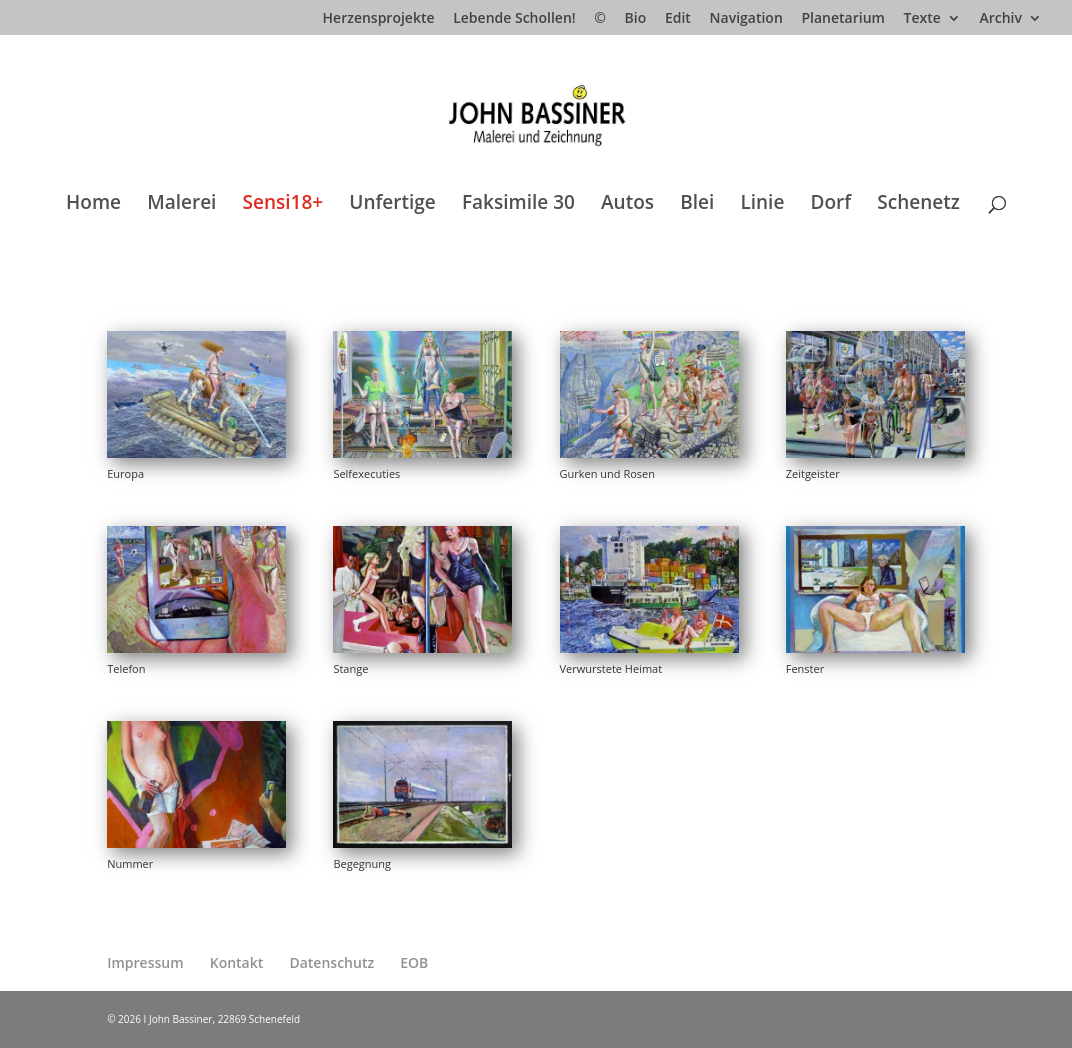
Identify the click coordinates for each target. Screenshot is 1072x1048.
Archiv (1000, 19)
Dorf (831, 205)
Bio (636, 19)
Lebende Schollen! (514, 19)
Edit (678, 19)
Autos (627, 205)
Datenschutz (331, 962)
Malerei (181, 205)
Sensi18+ (283, 205)
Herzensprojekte (379, 19)
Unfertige (392, 205)
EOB (414, 962)
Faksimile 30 (518, 205)
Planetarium (842, 19)
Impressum (145, 962)
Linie (762, 205)
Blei (697, 205)
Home (93, 205)
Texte (922, 19)
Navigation (746, 19)
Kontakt (237, 962)
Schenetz (918, 205)
